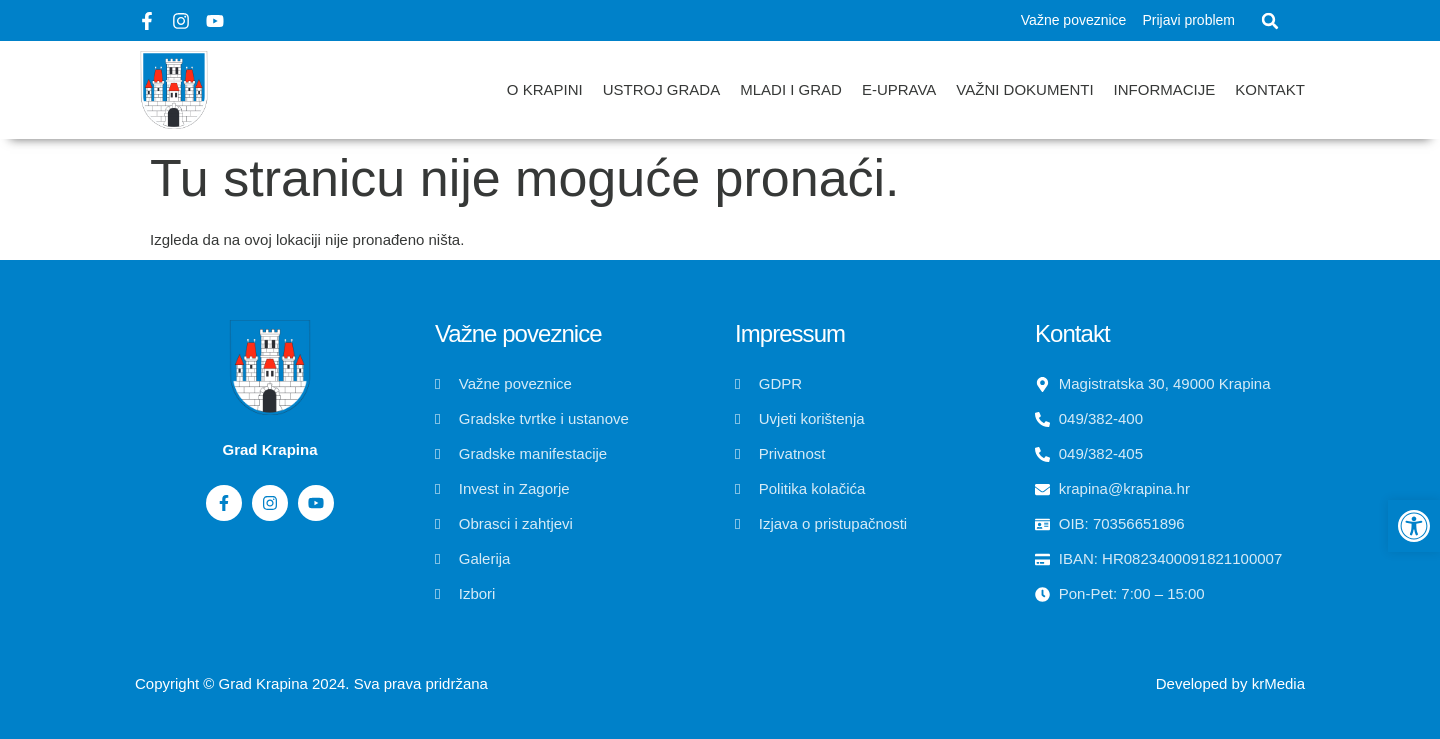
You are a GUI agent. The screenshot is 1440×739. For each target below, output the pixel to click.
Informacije (1165, 89)
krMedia (1278, 683)
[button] (1270, 21)
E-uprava (899, 89)
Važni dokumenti (1024, 89)
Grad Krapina (263, 683)
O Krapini (545, 89)
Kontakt (1270, 89)
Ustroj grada (662, 89)
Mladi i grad (791, 89)
